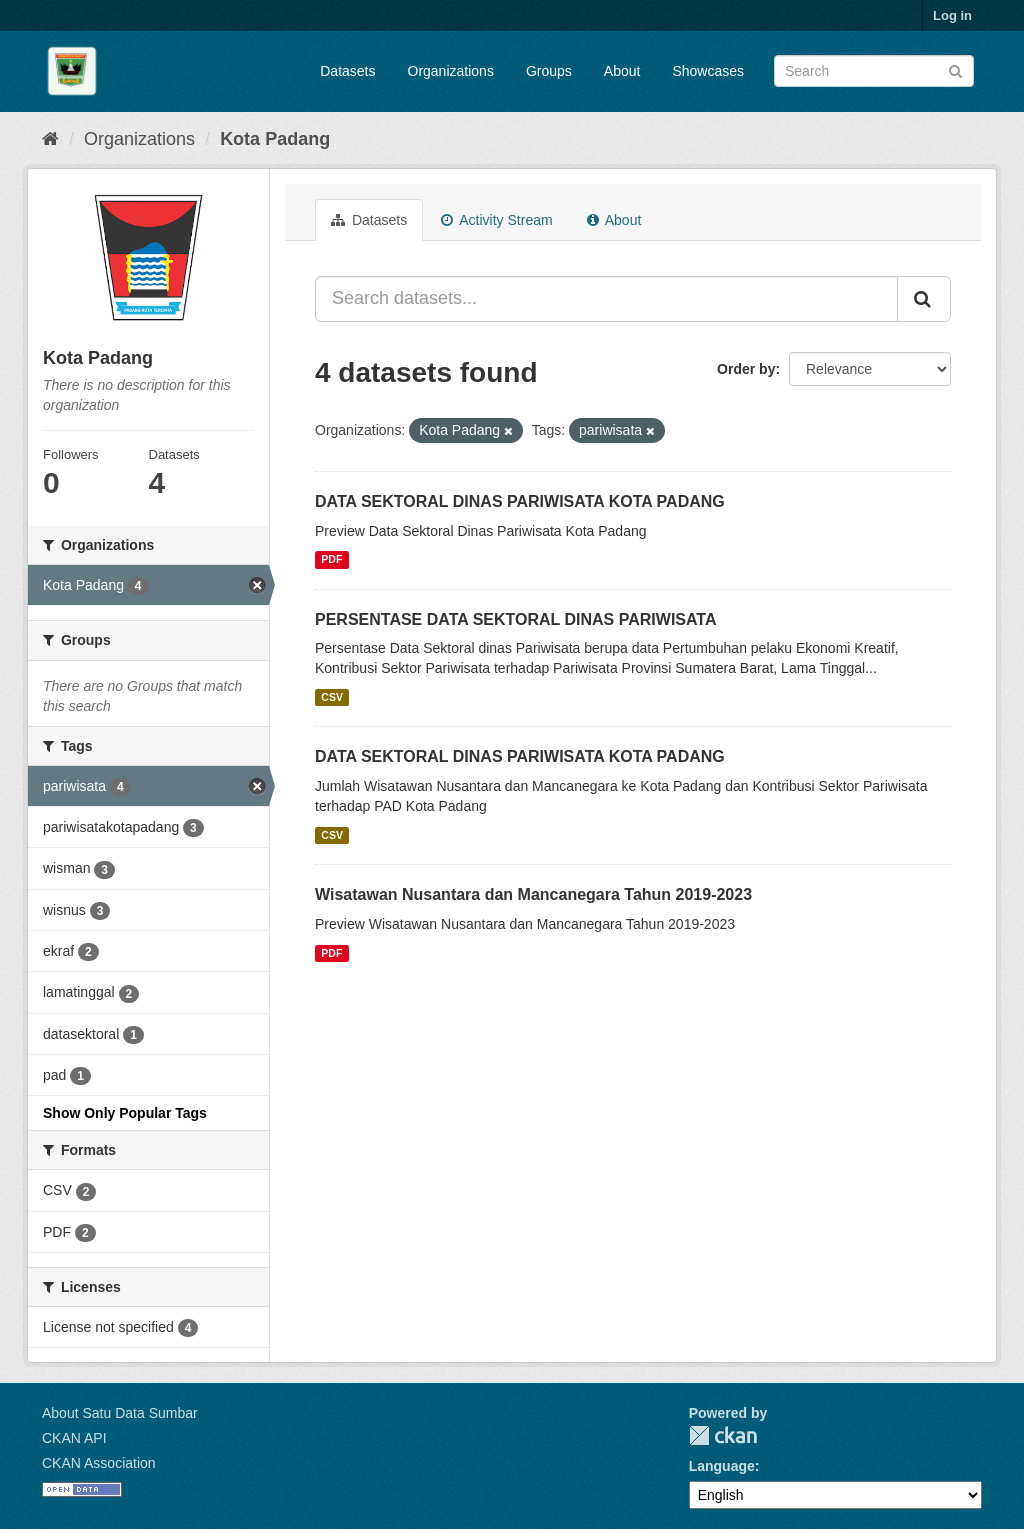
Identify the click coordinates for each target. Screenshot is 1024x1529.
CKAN (723, 1435)
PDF (331, 560)
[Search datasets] (874, 71)
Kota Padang (275, 139)
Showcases (708, 71)
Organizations (451, 71)
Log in (952, 15)
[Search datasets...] (606, 299)
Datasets (347, 71)
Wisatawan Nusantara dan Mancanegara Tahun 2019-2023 (533, 894)
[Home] (50, 139)
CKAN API (74, 1438)
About (622, 71)
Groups (549, 71)
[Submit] (955, 69)
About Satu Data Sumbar (120, 1413)
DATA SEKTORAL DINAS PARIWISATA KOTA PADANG (520, 501)
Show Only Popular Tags (125, 1113)
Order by (746, 369)
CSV (332, 697)
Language (722, 1466)
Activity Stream (496, 220)
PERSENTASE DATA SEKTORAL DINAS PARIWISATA (516, 619)
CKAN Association (99, 1463)
